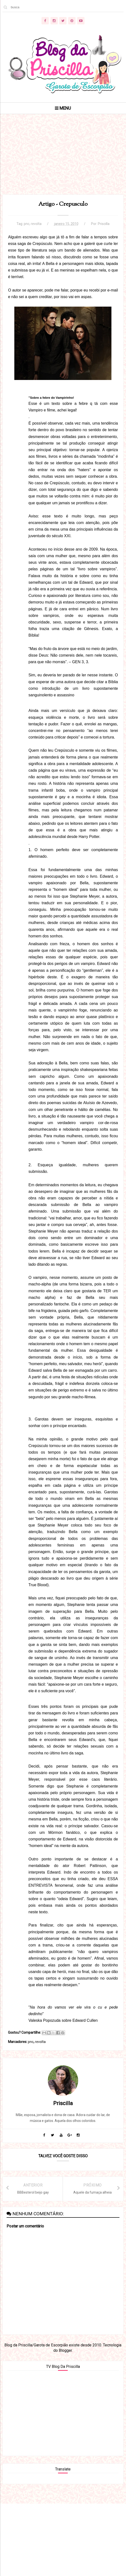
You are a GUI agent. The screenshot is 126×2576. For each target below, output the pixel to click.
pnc (26, 226)
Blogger (65, 2419)
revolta (36, 226)
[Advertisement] (62, 160)
